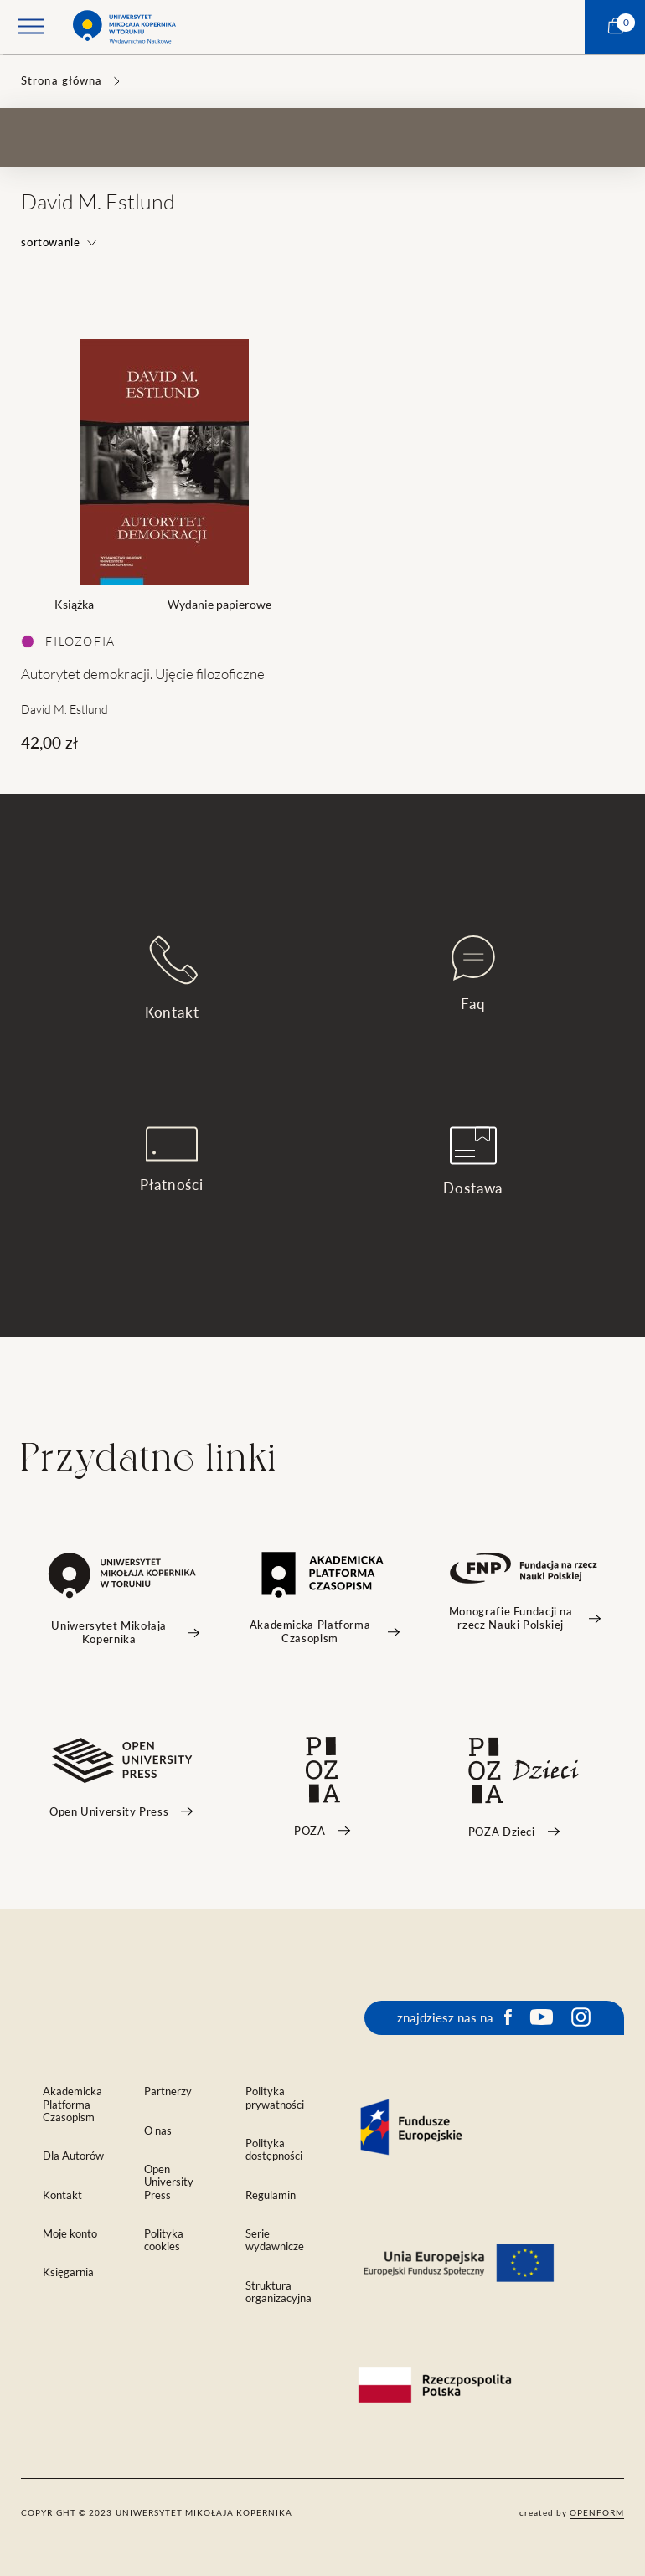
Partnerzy (168, 2091)
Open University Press (169, 2182)
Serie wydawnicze (274, 2240)
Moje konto (70, 2234)
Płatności (172, 1159)
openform (597, 2512)
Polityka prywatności (274, 2097)
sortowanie (58, 242)
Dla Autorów (73, 2156)
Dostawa (473, 1161)
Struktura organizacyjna (278, 2292)
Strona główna (61, 80)
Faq (473, 973)
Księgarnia (68, 2272)
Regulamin (270, 2195)
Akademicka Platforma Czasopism (72, 2104)
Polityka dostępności (273, 2149)
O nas (158, 2131)
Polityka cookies (163, 2240)
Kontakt (172, 977)
